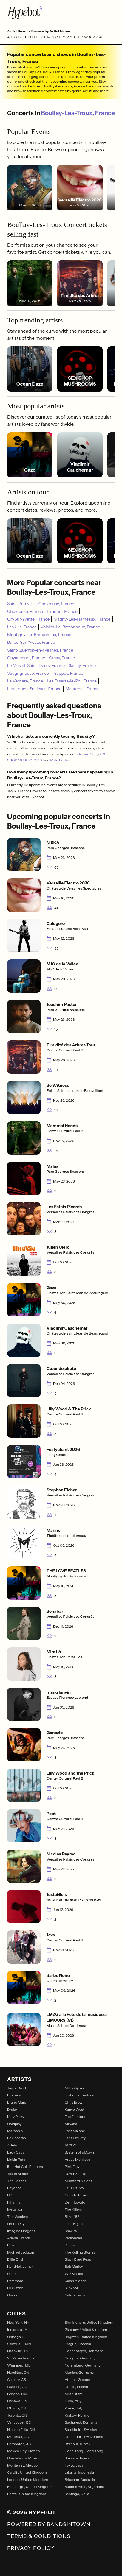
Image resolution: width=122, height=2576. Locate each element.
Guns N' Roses (76, 2195)
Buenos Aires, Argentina (84, 2486)
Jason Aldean (76, 2281)
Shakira (71, 2231)
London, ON (17, 2394)
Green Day (15, 2223)
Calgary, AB (16, 2379)
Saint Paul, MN (19, 2344)
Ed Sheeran (16, 2138)
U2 (9, 2195)
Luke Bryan (74, 2223)
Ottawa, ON (16, 2408)
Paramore (15, 2281)
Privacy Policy (30, 2548)
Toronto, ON (17, 2415)
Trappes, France (68, 673)
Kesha (70, 2245)
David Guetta (75, 2173)
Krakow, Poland (77, 2415)
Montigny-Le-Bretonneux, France (39, 634)
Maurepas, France (82, 688)
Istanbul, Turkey (78, 2444)
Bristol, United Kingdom (26, 2494)
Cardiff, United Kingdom (27, 2472)
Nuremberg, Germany (83, 2365)
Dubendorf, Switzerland (84, 2436)
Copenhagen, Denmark (84, 2351)
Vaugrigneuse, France (28, 673)
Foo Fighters (75, 2116)
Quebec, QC (17, 2386)
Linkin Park (16, 2159)
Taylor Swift (16, 2088)
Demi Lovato (75, 2202)
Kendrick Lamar (20, 2266)
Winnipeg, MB (18, 2365)
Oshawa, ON (17, 2401)
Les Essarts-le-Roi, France (72, 681)
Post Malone (75, 2131)
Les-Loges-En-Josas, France (34, 688)
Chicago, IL (16, 2336)
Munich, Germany (79, 2372)
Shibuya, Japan (77, 2458)
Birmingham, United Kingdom (89, 2322)
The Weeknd (17, 2216)
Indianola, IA (17, 2329)
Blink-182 (72, 2216)
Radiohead (73, 2238)
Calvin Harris (75, 2295)
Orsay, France (62, 657)
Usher (12, 2273)
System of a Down (79, 2152)
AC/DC (71, 2145)
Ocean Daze (87, 754)
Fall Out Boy (74, 2188)
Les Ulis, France (22, 626)
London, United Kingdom (27, 2479)
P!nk (11, 2245)
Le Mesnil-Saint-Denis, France (36, 665)
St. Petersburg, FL (21, 2358)
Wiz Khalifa (74, 2273)
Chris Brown (75, 2102)
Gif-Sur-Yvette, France (28, 619)
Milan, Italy (73, 2394)
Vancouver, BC (19, 2422)
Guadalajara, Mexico (23, 2458)
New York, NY (18, 2322)
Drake (12, 2109)
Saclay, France (82, 665)
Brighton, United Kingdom (86, 2336)
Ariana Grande (19, 2238)
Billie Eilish (15, 2259)
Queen (12, 2295)
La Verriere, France (25, 681)
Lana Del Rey (75, 2138)
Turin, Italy (73, 2401)
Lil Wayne (15, 2288)
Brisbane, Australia (80, 2479)
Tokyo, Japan (75, 2465)
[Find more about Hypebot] (61, 12)
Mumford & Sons (78, 2181)
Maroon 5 (15, 2131)
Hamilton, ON (18, 2372)
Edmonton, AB (19, 2444)
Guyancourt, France (26, 657)
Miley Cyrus (74, 2088)
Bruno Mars (16, 2102)
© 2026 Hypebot (31, 2512)
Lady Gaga (15, 2152)
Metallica (14, 2209)
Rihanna (14, 2202)
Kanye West (74, 2109)
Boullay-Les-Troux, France (78, 113)
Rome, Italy (74, 2408)
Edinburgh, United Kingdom (30, 2486)
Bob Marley (74, 2266)
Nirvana (71, 2123)
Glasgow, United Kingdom (86, 2329)
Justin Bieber (17, 2173)
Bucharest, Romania (81, 2422)
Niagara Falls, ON (21, 2429)
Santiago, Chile (77, 2494)
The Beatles (17, 2181)
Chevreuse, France (25, 611)
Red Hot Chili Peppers (25, 2166)
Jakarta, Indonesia (79, 2472)
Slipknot (71, 2288)
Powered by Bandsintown (48, 2524)
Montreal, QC (18, 2436)
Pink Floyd (73, 2166)
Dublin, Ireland (76, 2386)
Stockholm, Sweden (81, 2429)
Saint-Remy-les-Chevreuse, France (40, 603)
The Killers (73, 2209)
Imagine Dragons (21, 2231)
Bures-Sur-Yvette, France (31, 642)
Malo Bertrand (61, 760)
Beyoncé (14, 2188)
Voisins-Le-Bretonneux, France (70, 626)
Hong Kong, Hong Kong (84, 2451)
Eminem (14, 2095)
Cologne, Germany (80, 2358)
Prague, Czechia (78, 2344)
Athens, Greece (77, 2379)
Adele (12, 2145)
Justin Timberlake (79, 2095)
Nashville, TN (17, 2351)
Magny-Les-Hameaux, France (81, 619)
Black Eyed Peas (78, 2259)
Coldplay (14, 2123)
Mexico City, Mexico (23, 2451)
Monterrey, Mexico (22, 2465)
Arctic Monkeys (77, 2159)
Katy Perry (15, 2116)
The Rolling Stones (80, 2252)
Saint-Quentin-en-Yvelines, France (40, 650)
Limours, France (62, 611)
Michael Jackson (20, 2252)
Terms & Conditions (38, 2536)
